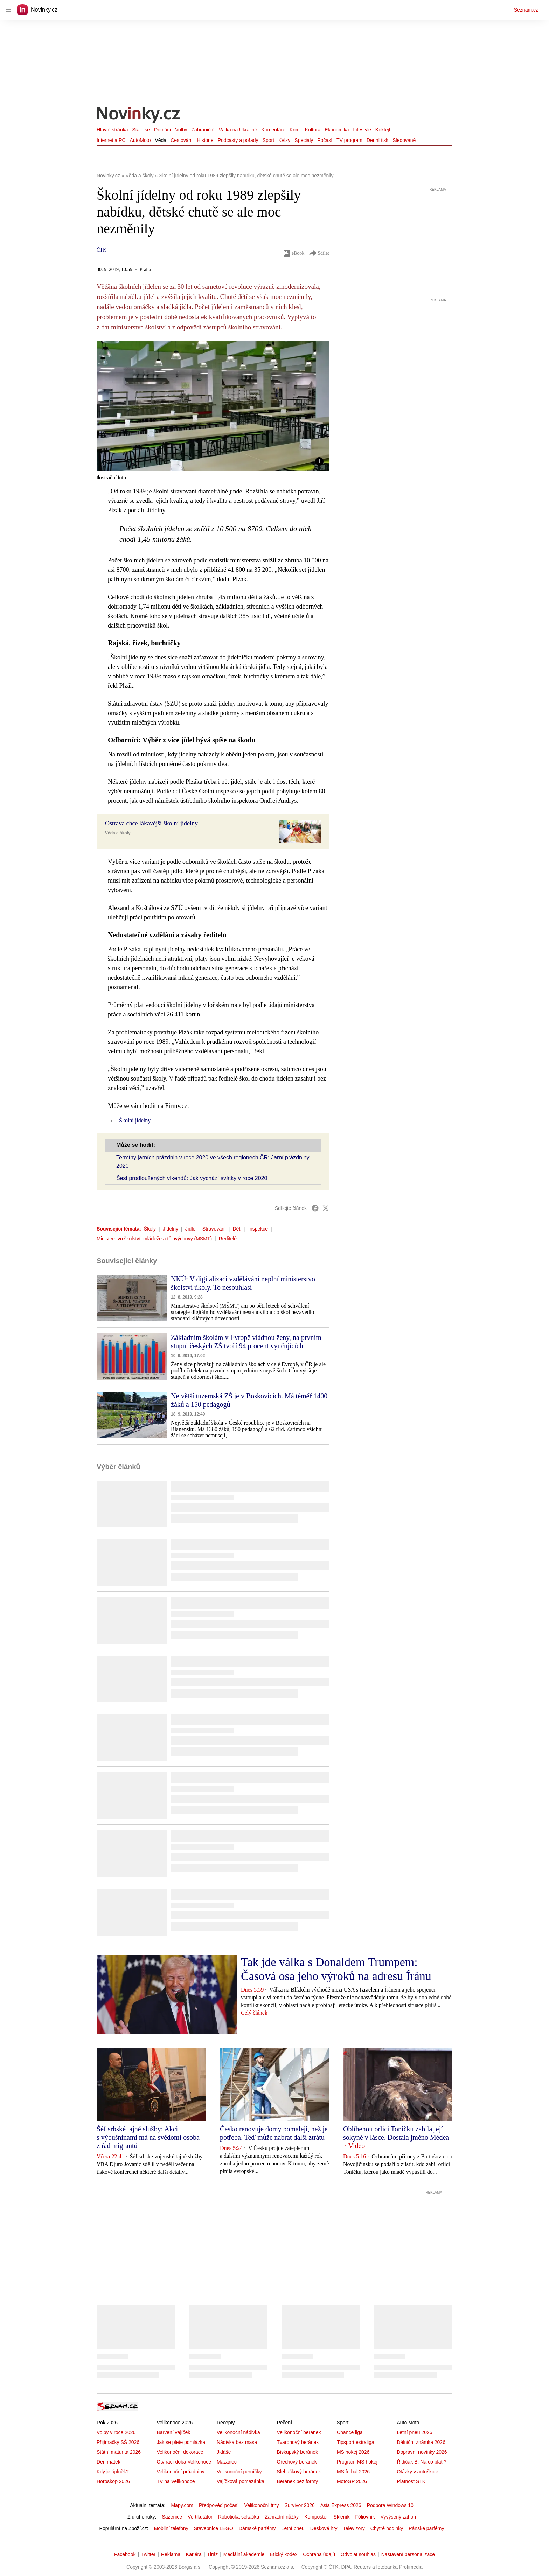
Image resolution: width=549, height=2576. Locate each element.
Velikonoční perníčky (239, 2471)
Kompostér (316, 2517)
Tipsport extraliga (355, 2442)
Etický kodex (284, 2554)
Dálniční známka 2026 (421, 2442)
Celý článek (254, 2013)
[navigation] (8, 9)
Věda (160, 140)
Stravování (214, 1229)
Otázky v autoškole (417, 2471)
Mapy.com (182, 2505)
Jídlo (190, 1229)
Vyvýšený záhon (398, 2517)
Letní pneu (293, 2528)
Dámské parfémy (257, 2528)
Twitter (148, 2554)
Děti (237, 1229)
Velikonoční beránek (299, 2432)
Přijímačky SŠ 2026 (118, 2442)
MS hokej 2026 (353, 2452)
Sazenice (172, 2517)
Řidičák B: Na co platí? (421, 2462)
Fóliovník (365, 2517)
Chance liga (350, 2432)
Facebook (124, 2554)
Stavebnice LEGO (213, 2528)
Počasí (324, 140)
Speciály (303, 140)
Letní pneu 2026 (414, 2432)
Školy (150, 1229)
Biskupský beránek (297, 2452)
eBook (294, 253)
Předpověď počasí (219, 2505)
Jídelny (170, 1229)
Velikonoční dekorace (180, 2452)
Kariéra (194, 2554)
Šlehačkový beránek (299, 2471)
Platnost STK (411, 2481)
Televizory (354, 2528)
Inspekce (258, 1229)
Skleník (342, 2517)
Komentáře (273, 129)
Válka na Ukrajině (238, 129)
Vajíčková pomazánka (240, 2481)
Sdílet (318, 253)
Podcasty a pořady (238, 140)
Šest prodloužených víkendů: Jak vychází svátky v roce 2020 (191, 1178)
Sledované (404, 140)
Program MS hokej (357, 2462)
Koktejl (382, 129)
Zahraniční (203, 129)
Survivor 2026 (300, 2505)
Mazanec (227, 2462)
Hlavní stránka (112, 129)
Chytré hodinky (386, 2528)
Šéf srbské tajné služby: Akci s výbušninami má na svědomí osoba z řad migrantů (148, 2137)
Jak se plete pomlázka (181, 2442)
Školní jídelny (135, 1120)
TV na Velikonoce (176, 2481)
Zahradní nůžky (282, 2517)
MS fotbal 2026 (353, 2471)
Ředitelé (228, 1238)
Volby (181, 129)
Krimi (295, 129)
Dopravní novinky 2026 (422, 2452)
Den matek (108, 2462)
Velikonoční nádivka (238, 2432)
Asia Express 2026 (340, 2505)
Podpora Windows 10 (390, 2505)
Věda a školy (118, 832)
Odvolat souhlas (358, 2554)
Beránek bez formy (297, 2481)
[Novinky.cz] (139, 115)
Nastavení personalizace (408, 2554)
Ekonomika (337, 129)
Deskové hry (324, 2528)
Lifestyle (362, 129)
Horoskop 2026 (113, 2481)
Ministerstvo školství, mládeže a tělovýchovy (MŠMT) (154, 1238)
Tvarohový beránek (298, 2442)
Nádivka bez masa (237, 2442)
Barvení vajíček (173, 2432)
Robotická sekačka (238, 2517)
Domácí (162, 129)
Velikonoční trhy (261, 2505)
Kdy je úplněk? (113, 2471)
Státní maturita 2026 (119, 2452)
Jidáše (224, 2452)
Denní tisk (377, 140)
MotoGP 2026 (352, 2481)
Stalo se (141, 129)
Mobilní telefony (171, 2528)
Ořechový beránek (297, 2462)
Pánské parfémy (426, 2528)
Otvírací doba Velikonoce (184, 2462)
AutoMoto (140, 140)
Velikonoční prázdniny (180, 2471)
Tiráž (212, 2554)
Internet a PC (111, 140)
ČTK (101, 250)
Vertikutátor (200, 2517)
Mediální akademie (244, 2554)
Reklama (170, 2554)
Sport (268, 140)
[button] (213, 406)
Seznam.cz (526, 10)
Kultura (312, 129)
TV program (349, 140)
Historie (205, 140)
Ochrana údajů (319, 2554)
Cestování (182, 140)
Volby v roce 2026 (116, 2432)
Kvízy (284, 140)
